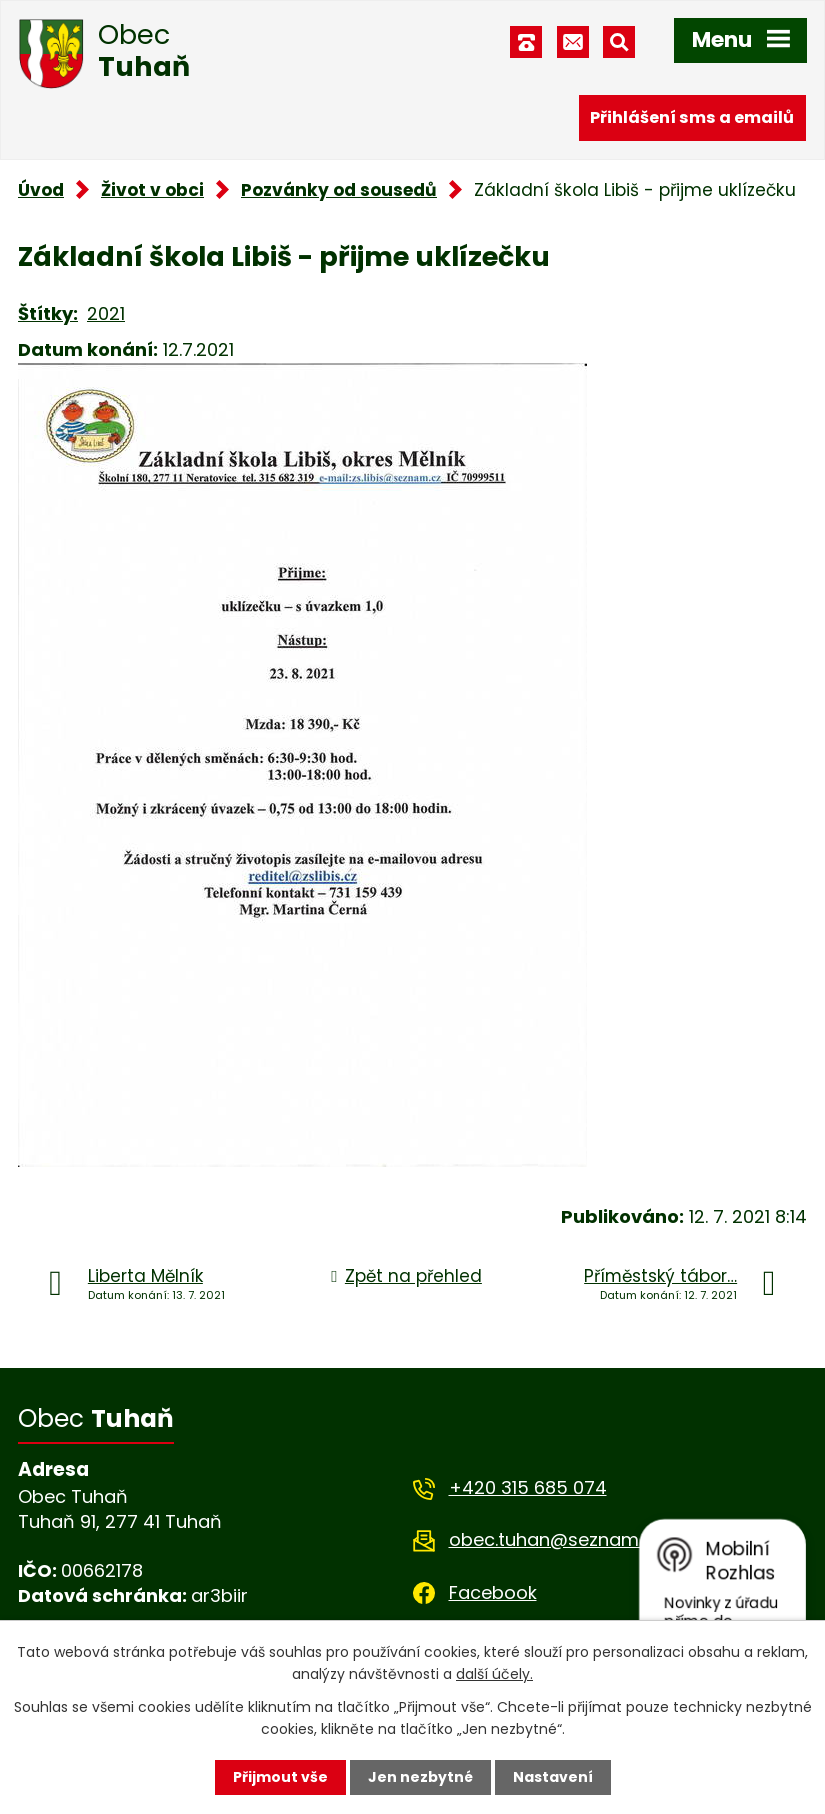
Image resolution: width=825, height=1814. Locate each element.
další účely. (494, 1674)
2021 (106, 313)
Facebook (493, 1592)
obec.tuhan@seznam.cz (555, 1539)
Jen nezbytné (420, 1777)
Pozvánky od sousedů (339, 190)
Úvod (41, 190)
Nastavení (553, 1777)
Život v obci (152, 190)
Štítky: (48, 313)
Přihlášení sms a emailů (692, 117)
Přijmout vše (280, 1777)
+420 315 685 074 (528, 1487)
